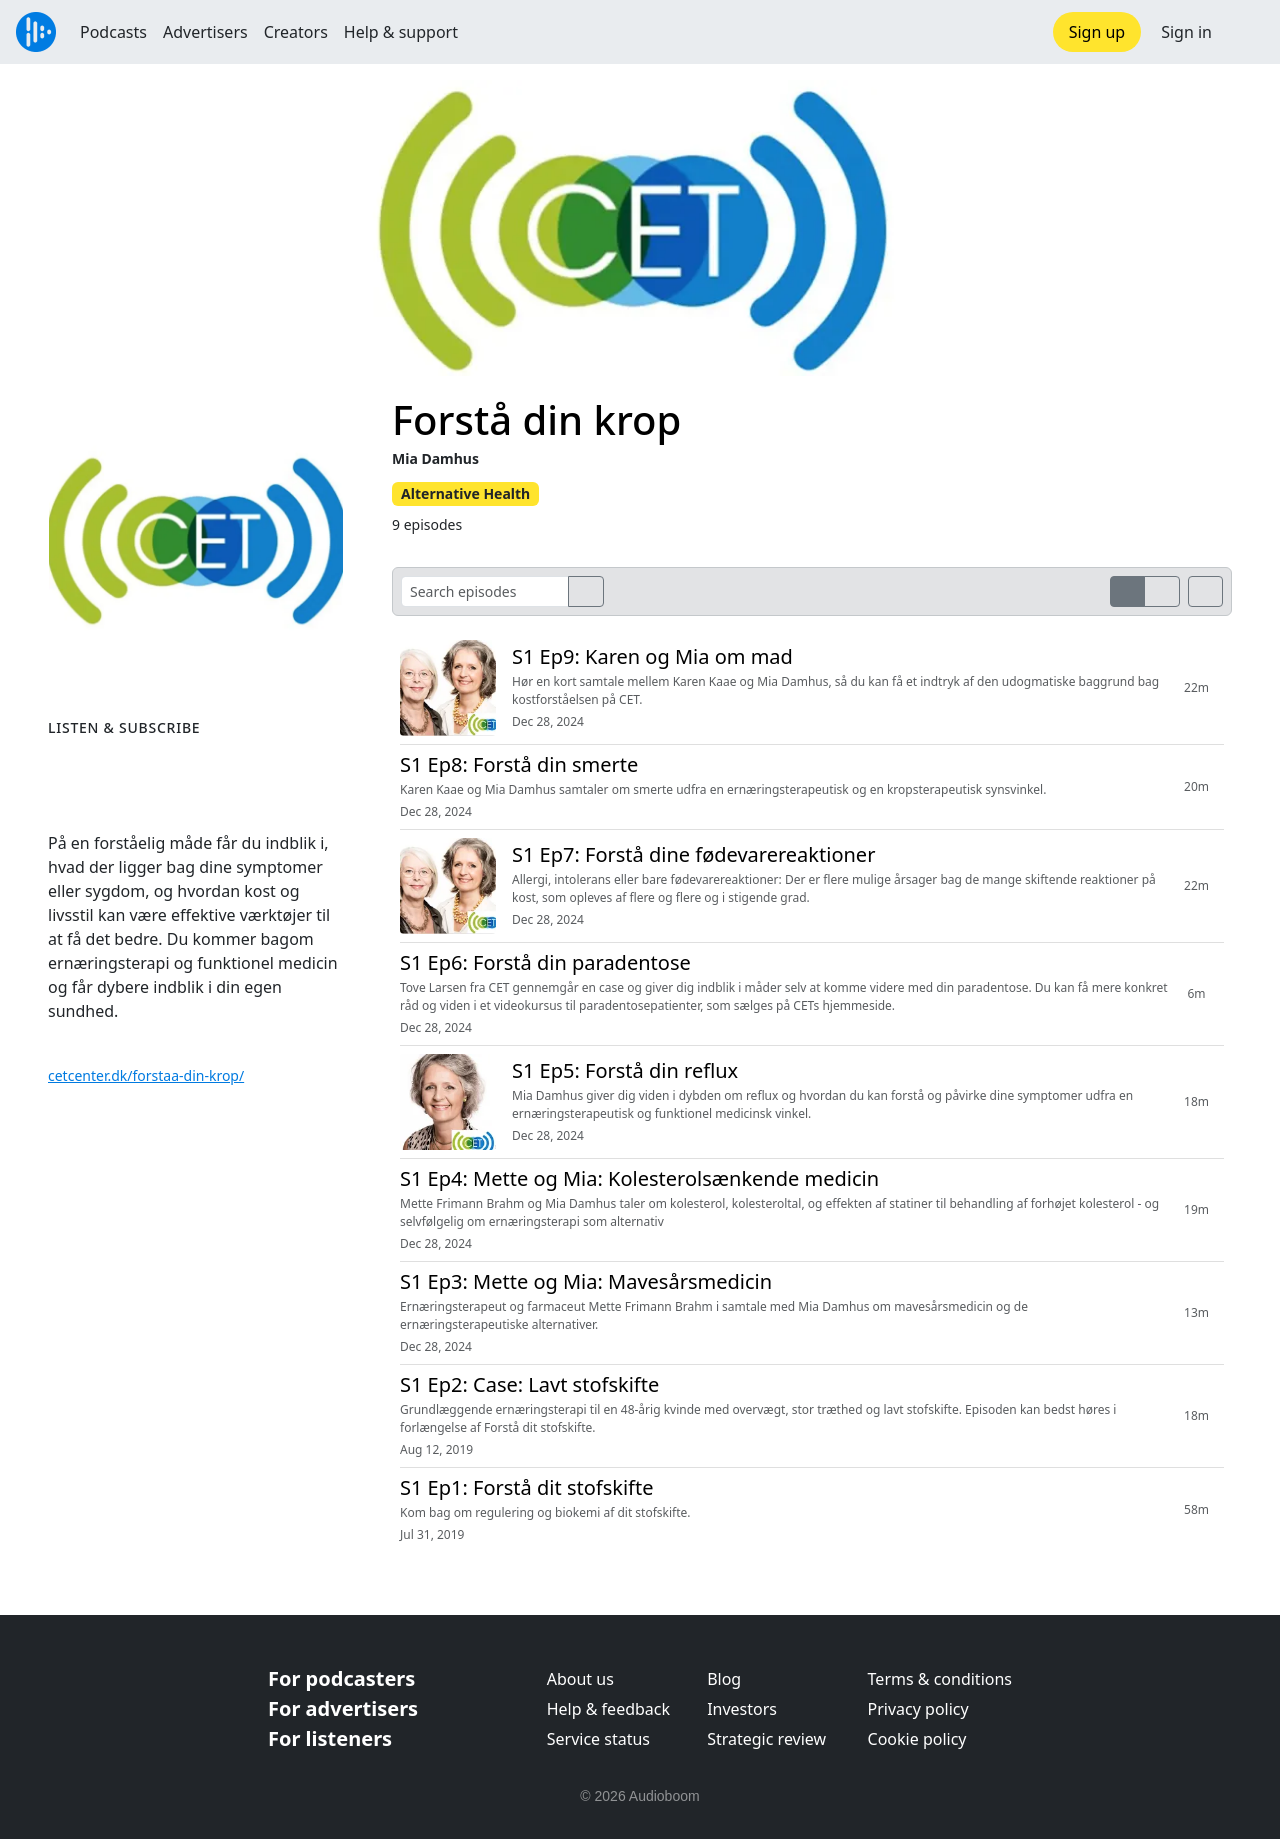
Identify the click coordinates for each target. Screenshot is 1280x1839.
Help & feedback (608, 1709)
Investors (742, 1709)
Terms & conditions (940, 1679)
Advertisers (205, 32)
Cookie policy (917, 1739)
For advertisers (343, 1708)
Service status (598, 1739)
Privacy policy (918, 1709)
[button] (1246, 32)
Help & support (401, 32)
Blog (724, 1679)
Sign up (1097, 32)
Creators (296, 32)
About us (580, 1679)
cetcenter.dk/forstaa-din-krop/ (146, 1075)
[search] (586, 591)
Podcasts (113, 32)
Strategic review (766, 1739)
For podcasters (341, 1678)
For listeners (330, 1738)
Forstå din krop (536, 419)
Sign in (1186, 32)
